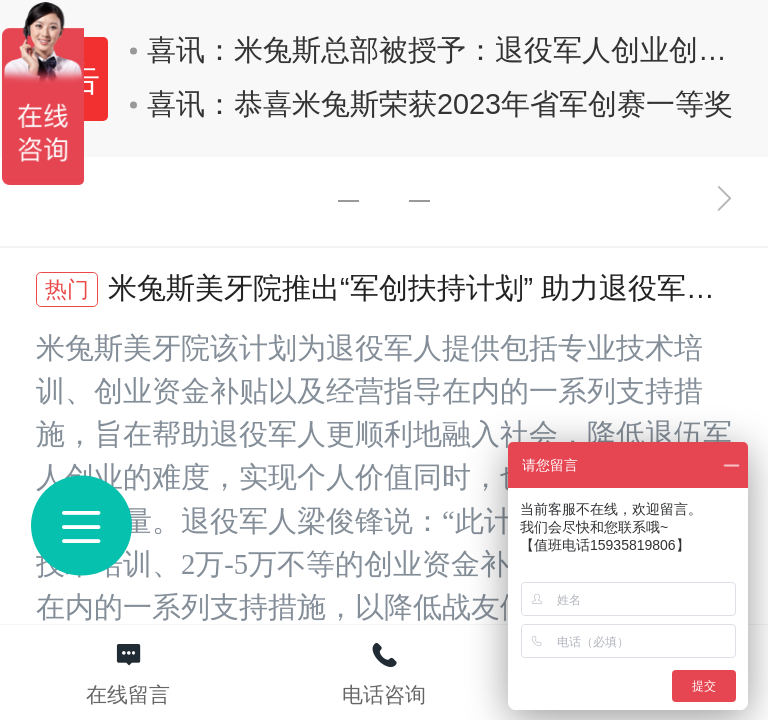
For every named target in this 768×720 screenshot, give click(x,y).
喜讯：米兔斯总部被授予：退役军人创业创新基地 (438, 50)
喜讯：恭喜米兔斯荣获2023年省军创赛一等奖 (431, 104)
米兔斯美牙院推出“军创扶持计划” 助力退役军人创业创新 (375, 290)
